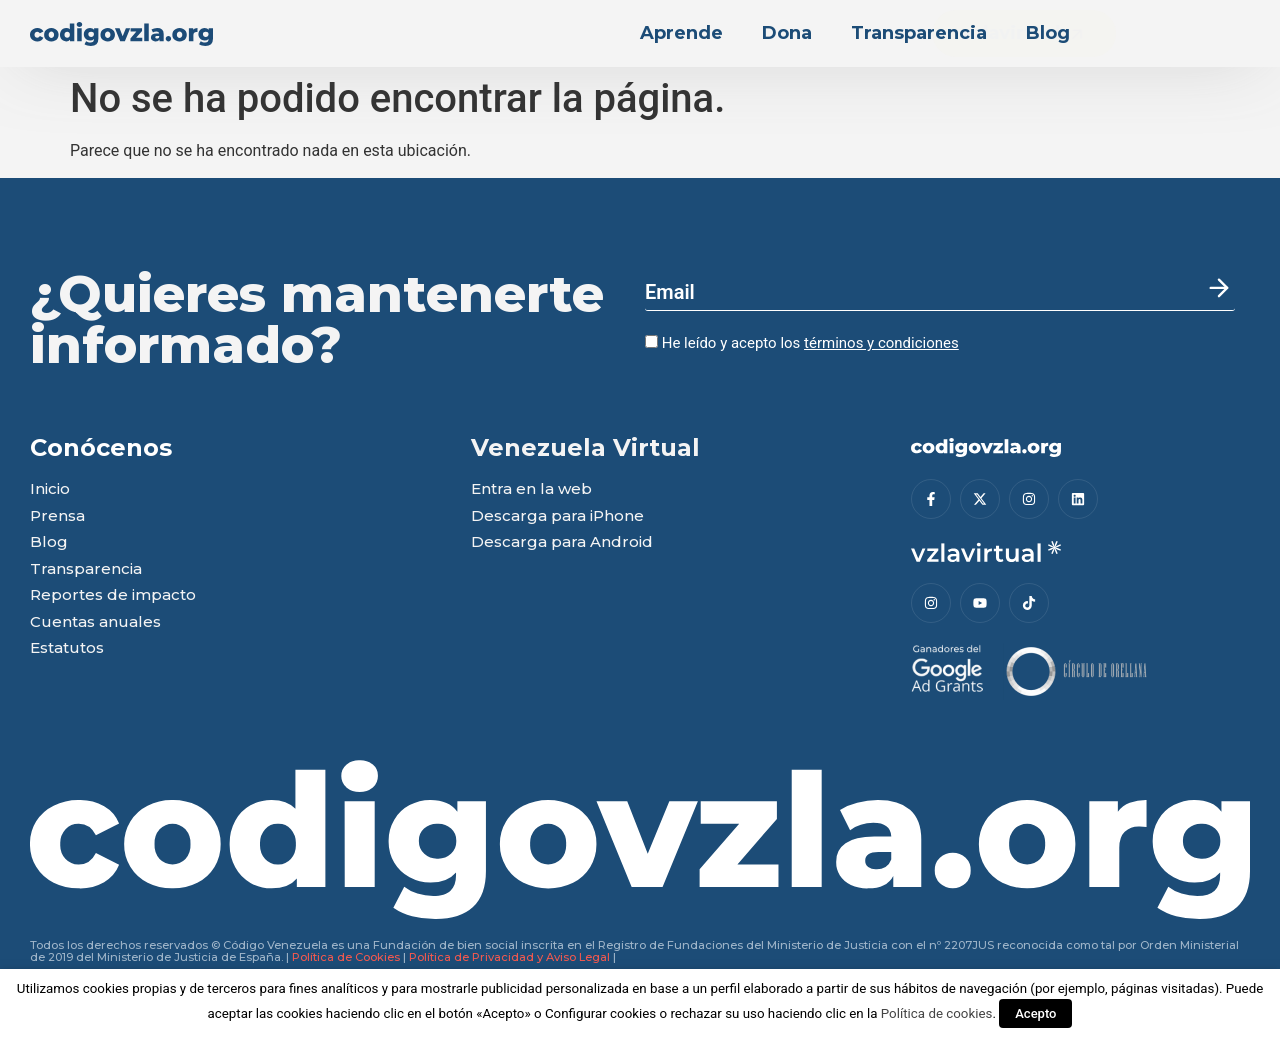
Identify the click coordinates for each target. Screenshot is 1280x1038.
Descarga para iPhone (557, 516)
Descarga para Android (562, 542)
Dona (787, 33)
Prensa (57, 516)
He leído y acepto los (802, 343)
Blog (1048, 33)
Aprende (681, 33)
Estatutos (67, 648)
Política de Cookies (346, 957)
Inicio (50, 489)
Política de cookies (937, 1013)
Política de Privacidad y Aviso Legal (509, 957)
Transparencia (919, 33)
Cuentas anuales (95, 622)
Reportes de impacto (113, 595)
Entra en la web (531, 489)
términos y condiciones (881, 343)
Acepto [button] (1035, 1013)
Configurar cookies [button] (600, 1013)
